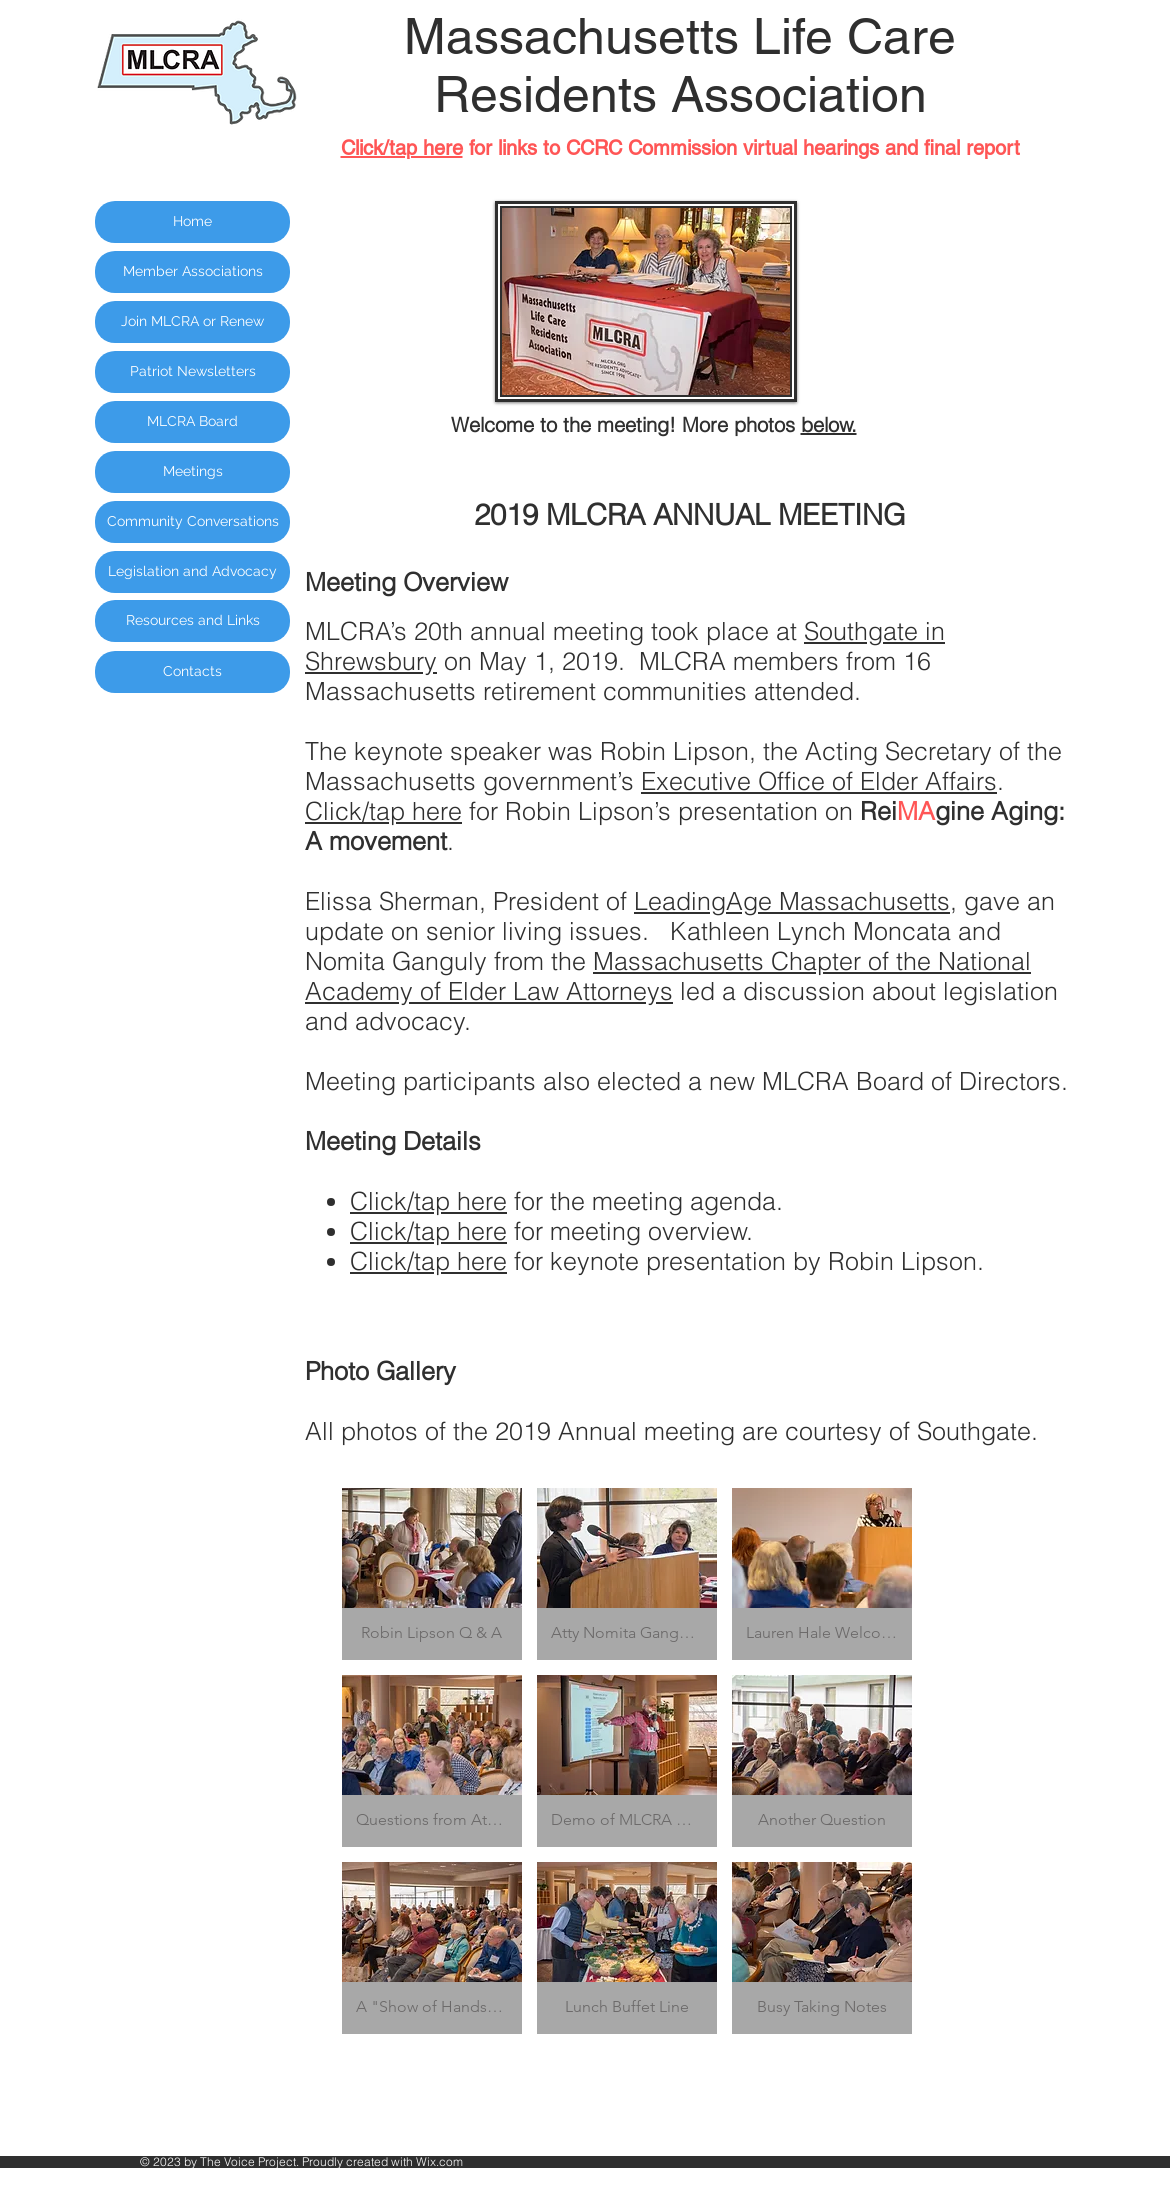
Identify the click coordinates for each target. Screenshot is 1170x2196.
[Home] (192, 222)
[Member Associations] (192, 272)
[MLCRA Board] (192, 422)
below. (829, 424)
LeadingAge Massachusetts (792, 901)
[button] (432, 1574)
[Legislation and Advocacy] (192, 572)
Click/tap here (383, 811)
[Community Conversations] (192, 522)
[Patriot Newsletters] (192, 372)
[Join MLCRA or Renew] (192, 322)
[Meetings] (192, 472)
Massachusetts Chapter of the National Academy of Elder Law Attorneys (668, 976)
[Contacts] (192, 672)
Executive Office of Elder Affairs (819, 781)
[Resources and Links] (192, 621)
